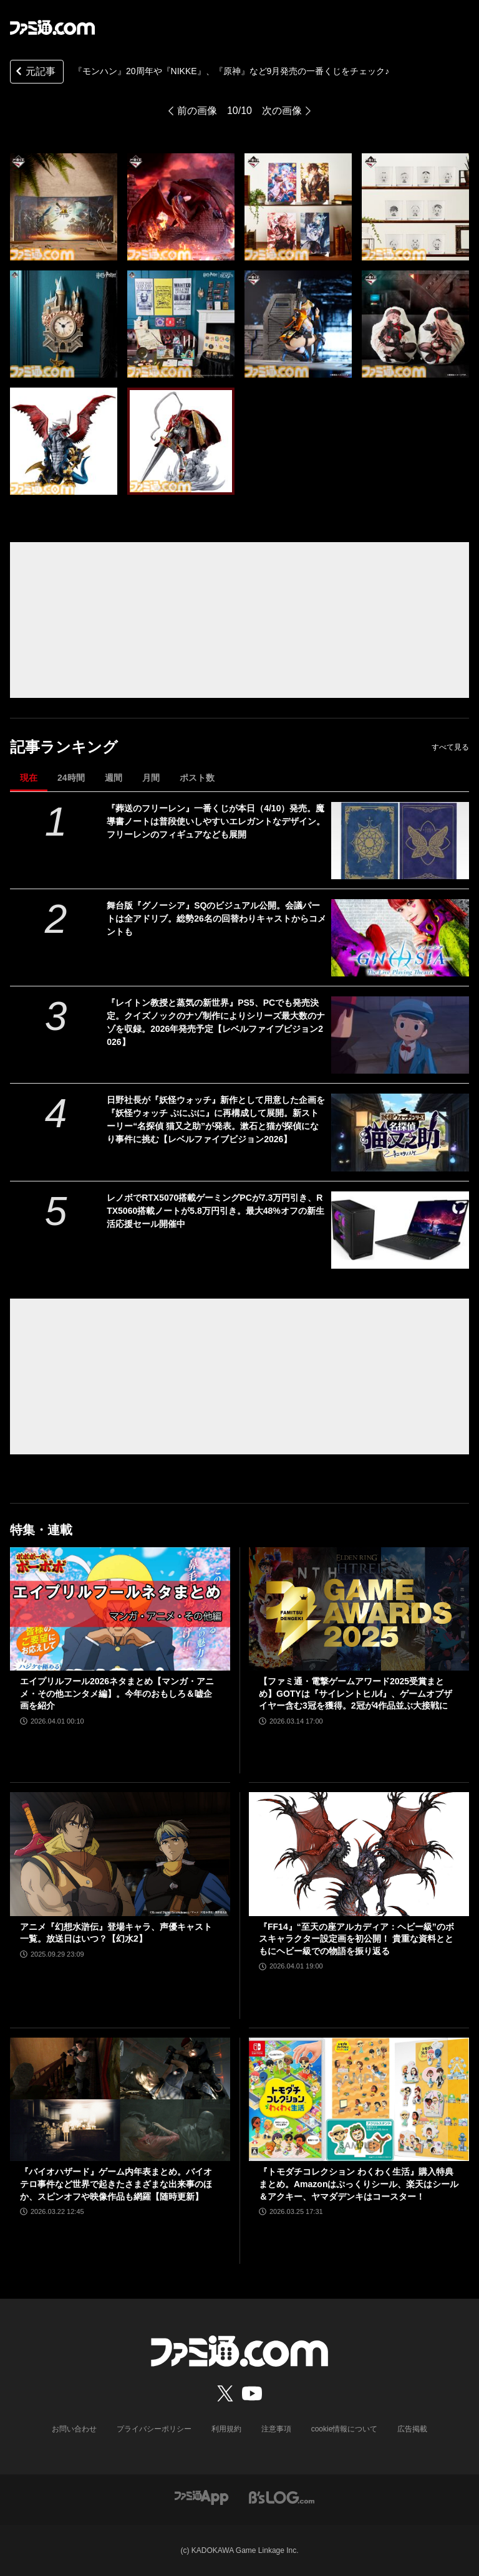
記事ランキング (64, 746)
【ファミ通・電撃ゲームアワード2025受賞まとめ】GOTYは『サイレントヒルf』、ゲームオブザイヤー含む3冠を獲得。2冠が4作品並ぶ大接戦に (355, 1693)
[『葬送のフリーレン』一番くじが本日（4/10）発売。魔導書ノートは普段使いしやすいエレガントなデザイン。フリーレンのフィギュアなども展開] (400, 840)
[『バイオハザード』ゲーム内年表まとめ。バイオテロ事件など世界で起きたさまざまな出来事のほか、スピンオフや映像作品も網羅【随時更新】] (120, 2100)
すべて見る (450, 747)
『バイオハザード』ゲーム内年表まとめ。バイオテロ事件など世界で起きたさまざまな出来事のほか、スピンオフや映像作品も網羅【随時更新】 (116, 2184)
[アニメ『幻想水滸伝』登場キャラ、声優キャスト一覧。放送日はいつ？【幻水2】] (120, 1854)
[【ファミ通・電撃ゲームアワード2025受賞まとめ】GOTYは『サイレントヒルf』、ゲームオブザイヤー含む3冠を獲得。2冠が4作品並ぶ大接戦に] (359, 1609)
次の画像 (282, 110)
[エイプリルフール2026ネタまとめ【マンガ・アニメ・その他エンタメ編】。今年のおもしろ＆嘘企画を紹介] (120, 1609)
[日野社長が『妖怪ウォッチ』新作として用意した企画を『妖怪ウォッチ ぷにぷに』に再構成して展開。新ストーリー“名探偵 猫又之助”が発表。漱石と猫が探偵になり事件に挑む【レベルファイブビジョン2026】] (400, 1132)
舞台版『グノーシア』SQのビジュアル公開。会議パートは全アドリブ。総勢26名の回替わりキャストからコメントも (216, 918)
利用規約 (226, 2429)
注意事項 (276, 2429)
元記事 (34, 72)
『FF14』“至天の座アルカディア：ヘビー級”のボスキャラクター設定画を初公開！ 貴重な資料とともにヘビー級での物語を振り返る (356, 1939)
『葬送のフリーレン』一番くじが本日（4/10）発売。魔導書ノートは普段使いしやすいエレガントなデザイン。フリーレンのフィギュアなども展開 (216, 821)
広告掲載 (412, 2429)
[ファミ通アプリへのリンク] (201, 2496)
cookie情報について (344, 2429)
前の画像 (197, 110)
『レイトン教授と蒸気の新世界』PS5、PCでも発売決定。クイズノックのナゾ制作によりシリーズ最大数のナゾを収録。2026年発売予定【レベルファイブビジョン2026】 (216, 1022)
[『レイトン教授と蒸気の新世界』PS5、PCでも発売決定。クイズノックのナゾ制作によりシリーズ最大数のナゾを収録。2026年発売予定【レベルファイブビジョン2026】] (400, 1035)
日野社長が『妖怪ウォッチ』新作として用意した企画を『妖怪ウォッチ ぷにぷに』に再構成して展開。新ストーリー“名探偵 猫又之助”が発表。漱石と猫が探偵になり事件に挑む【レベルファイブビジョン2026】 (216, 1119)
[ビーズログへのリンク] (281, 2496)
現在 (28, 778)
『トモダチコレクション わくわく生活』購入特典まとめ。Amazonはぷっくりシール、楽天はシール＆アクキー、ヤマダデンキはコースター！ (358, 2184)
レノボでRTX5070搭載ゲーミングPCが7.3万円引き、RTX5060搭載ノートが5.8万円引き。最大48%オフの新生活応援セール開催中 (215, 1211)
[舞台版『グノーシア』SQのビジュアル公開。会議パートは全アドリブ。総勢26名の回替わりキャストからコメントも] (400, 937)
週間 (113, 778)
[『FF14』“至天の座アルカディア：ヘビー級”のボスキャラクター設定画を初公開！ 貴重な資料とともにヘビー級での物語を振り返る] (359, 1854)
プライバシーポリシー (154, 2429)
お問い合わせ (74, 2429)
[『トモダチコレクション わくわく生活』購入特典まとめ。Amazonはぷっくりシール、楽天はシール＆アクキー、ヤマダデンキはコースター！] (359, 2100)
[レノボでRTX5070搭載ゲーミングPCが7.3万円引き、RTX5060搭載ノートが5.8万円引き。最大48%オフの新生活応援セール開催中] (400, 1230)
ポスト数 (197, 778)
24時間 (71, 778)
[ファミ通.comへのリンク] (52, 27)
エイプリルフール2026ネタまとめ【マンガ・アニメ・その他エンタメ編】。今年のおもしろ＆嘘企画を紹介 (117, 1693)
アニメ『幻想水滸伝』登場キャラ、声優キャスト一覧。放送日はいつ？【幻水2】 (116, 1933)
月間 (151, 778)
